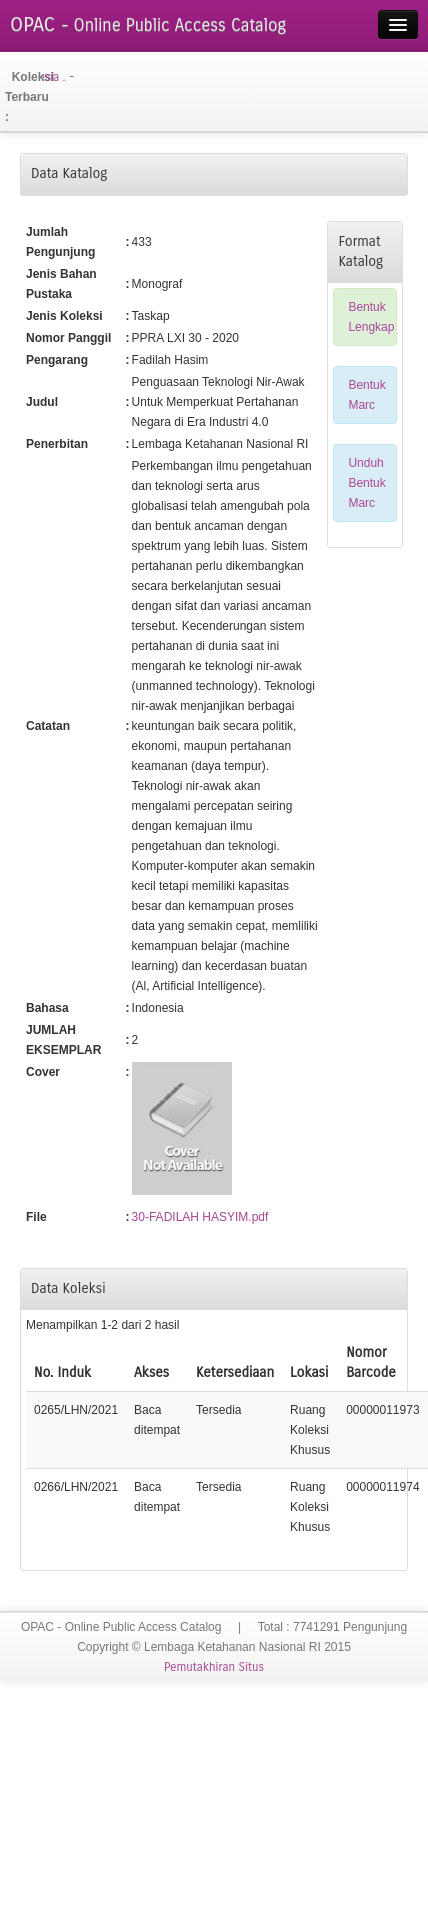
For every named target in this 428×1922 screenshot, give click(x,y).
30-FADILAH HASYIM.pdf (200, 1217)
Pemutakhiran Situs (214, 1667)
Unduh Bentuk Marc (366, 483)
